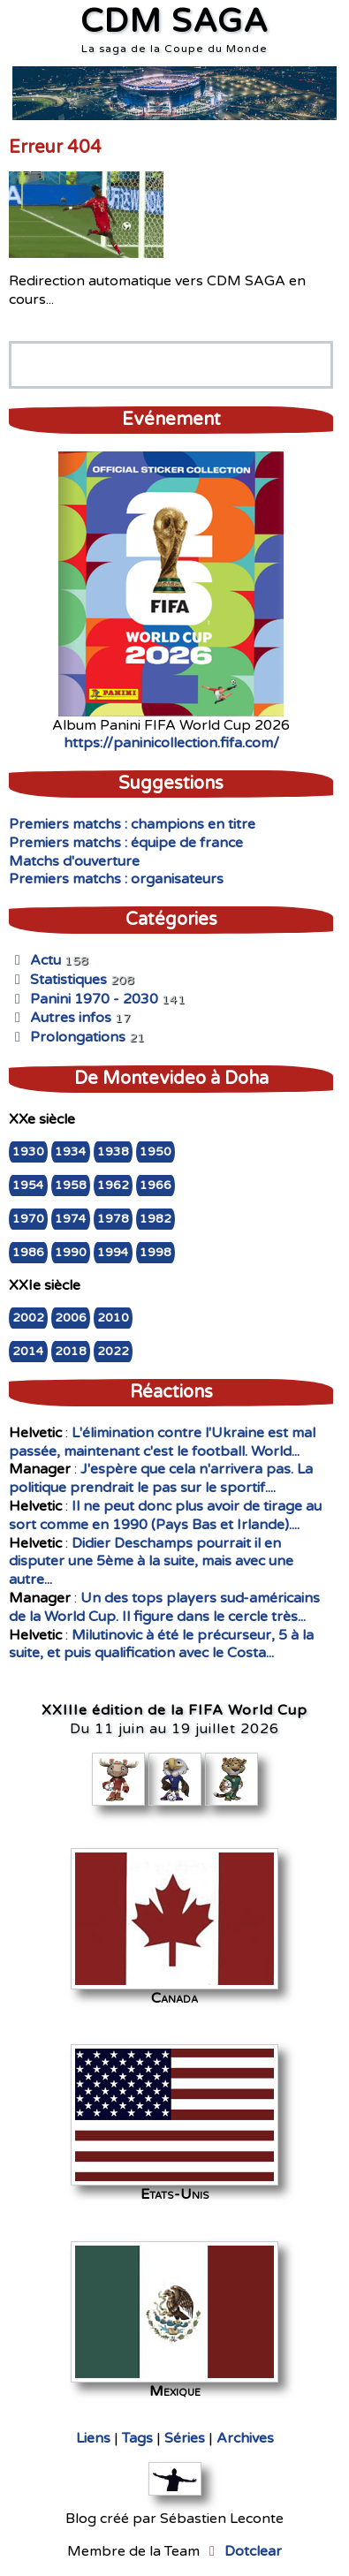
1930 (28, 1152)
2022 (113, 1352)
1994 (113, 1253)
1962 (113, 1185)
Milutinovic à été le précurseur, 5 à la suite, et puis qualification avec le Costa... (161, 1644)
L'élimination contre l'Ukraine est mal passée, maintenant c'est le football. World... (162, 1442)
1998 (155, 1253)
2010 (113, 1318)
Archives (245, 2438)
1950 (155, 1152)
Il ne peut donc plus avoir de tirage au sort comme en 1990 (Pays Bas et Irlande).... (165, 1515)
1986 (28, 1253)
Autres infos (60, 1018)
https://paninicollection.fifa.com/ (171, 743)
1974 (71, 1219)
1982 (155, 1219)
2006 (71, 1318)
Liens (93, 2438)
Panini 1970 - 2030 (83, 999)
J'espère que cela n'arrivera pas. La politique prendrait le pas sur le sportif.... (161, 1478)
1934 (71, 1152)
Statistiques (58, 980)
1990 (71, 1253)
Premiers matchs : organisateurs (116, 879)
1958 (71, 1185)
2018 (71, 1352)
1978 (113, 1219)
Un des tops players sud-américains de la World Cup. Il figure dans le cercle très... (164, 1607)
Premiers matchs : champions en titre (132, 824)
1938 (113, 1152)
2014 (28, 1352)
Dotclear (253, 2551)
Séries (184, 2438)
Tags (137, 2438)
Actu (35, 960)
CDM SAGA (174, 22)
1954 (28, 1185)
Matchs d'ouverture (74, 861)
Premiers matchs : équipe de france (126, 843)
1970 (28, 1219)
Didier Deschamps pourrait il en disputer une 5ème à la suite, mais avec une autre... (151, 1561)
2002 (28, 1318)
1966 (155, 1185)
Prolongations (67, 1037)
